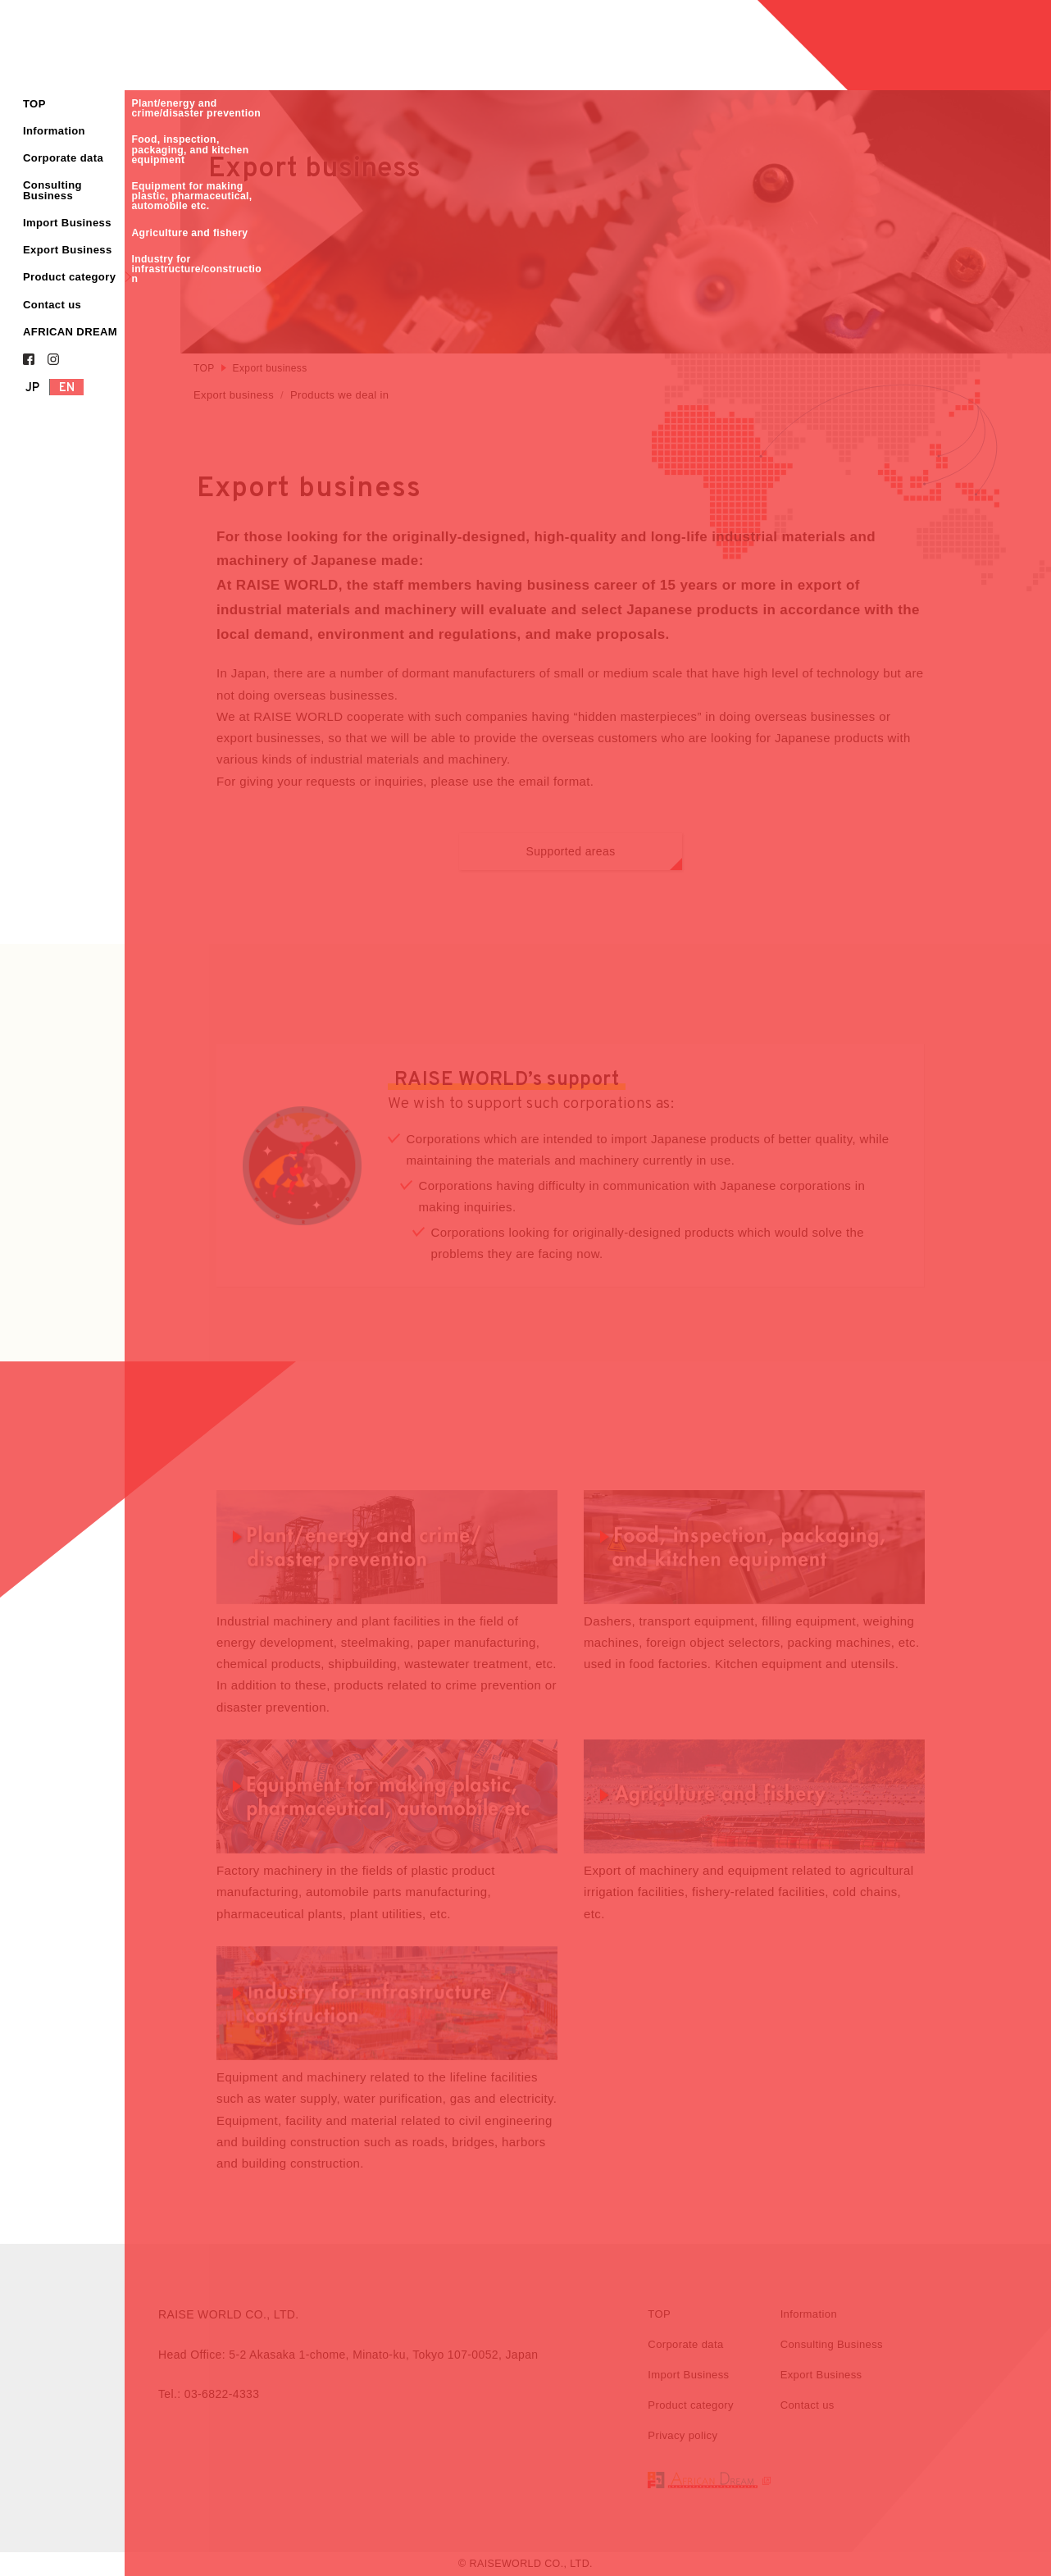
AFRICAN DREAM (70, 332)
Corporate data (63, 158)
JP (32, 388)
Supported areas (604, 859)
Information (54, 131)
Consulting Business (52, 190)
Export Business (67, 250)
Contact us (52, 305)
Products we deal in (339, 395)
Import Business (67, 223)
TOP (34, 104)
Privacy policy (682, 2437)
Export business (233, 395)
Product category (69, 277)
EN (67, 388)
